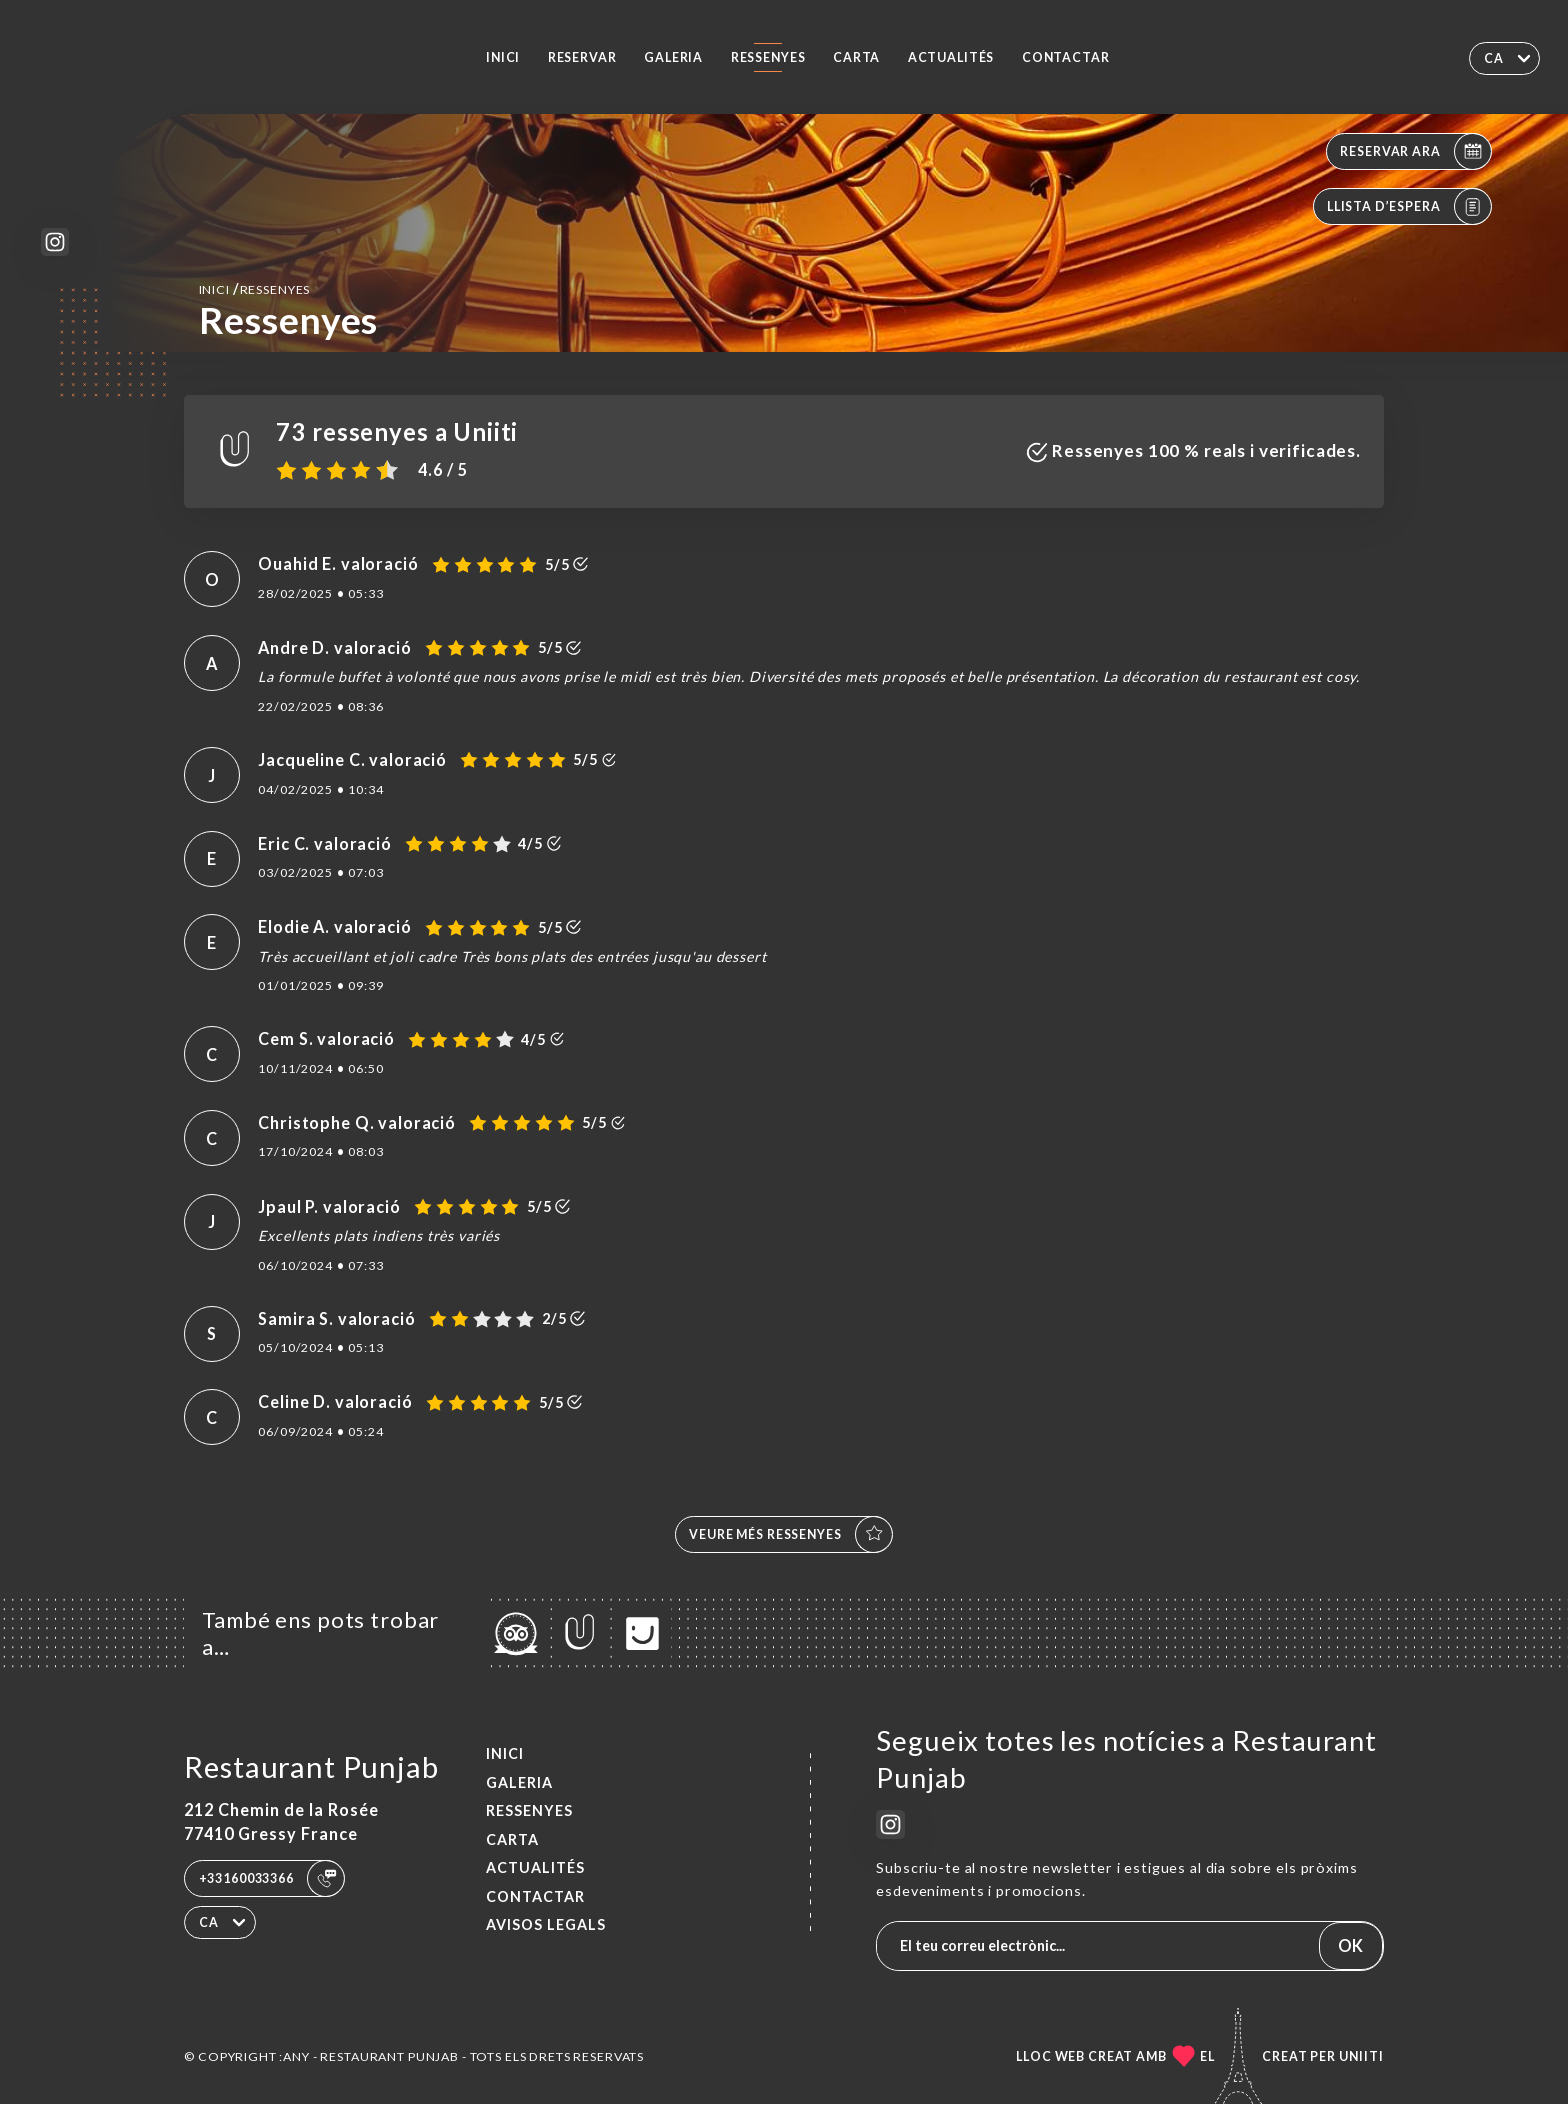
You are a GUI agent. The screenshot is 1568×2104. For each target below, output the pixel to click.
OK (1350, 1945)
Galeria (673, 57)
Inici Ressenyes (255, 288)
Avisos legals (546, 1924)
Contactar (1066, 57)
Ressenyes (768, 57)
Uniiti (1361, 2056)
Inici (503, 57)
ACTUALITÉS (951, 57)
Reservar (582, 57)
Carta (856, 57)
